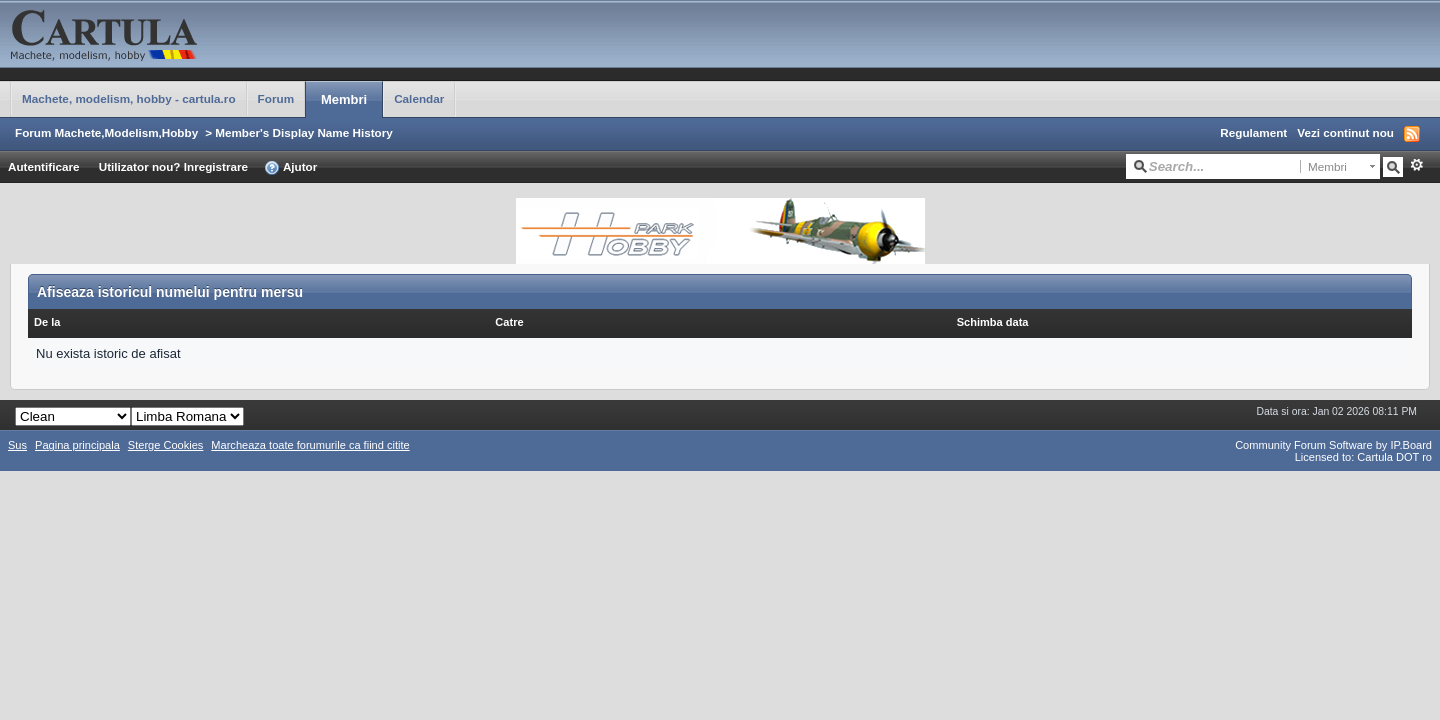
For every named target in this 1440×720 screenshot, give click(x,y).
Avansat (1416, 165)
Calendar (419, 98)
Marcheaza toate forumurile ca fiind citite (310, 445)
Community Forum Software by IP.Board (1333, 445)
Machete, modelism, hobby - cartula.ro (129, 98)
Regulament (1253, 132)
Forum (276, 98)
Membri (344, 99)
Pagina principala (77, 445)
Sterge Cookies (166, 445)
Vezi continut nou (1345, 132)
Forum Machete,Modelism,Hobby (106, 132)
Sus (17, 445)
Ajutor (290, 168)
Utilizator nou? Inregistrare (173, 166)
